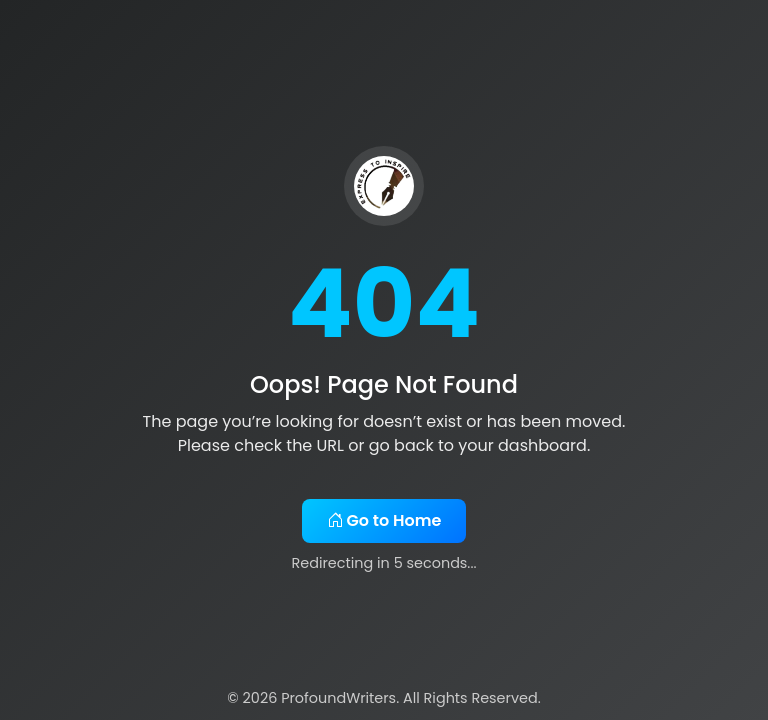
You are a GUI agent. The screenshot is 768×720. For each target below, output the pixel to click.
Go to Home (384, 520)
